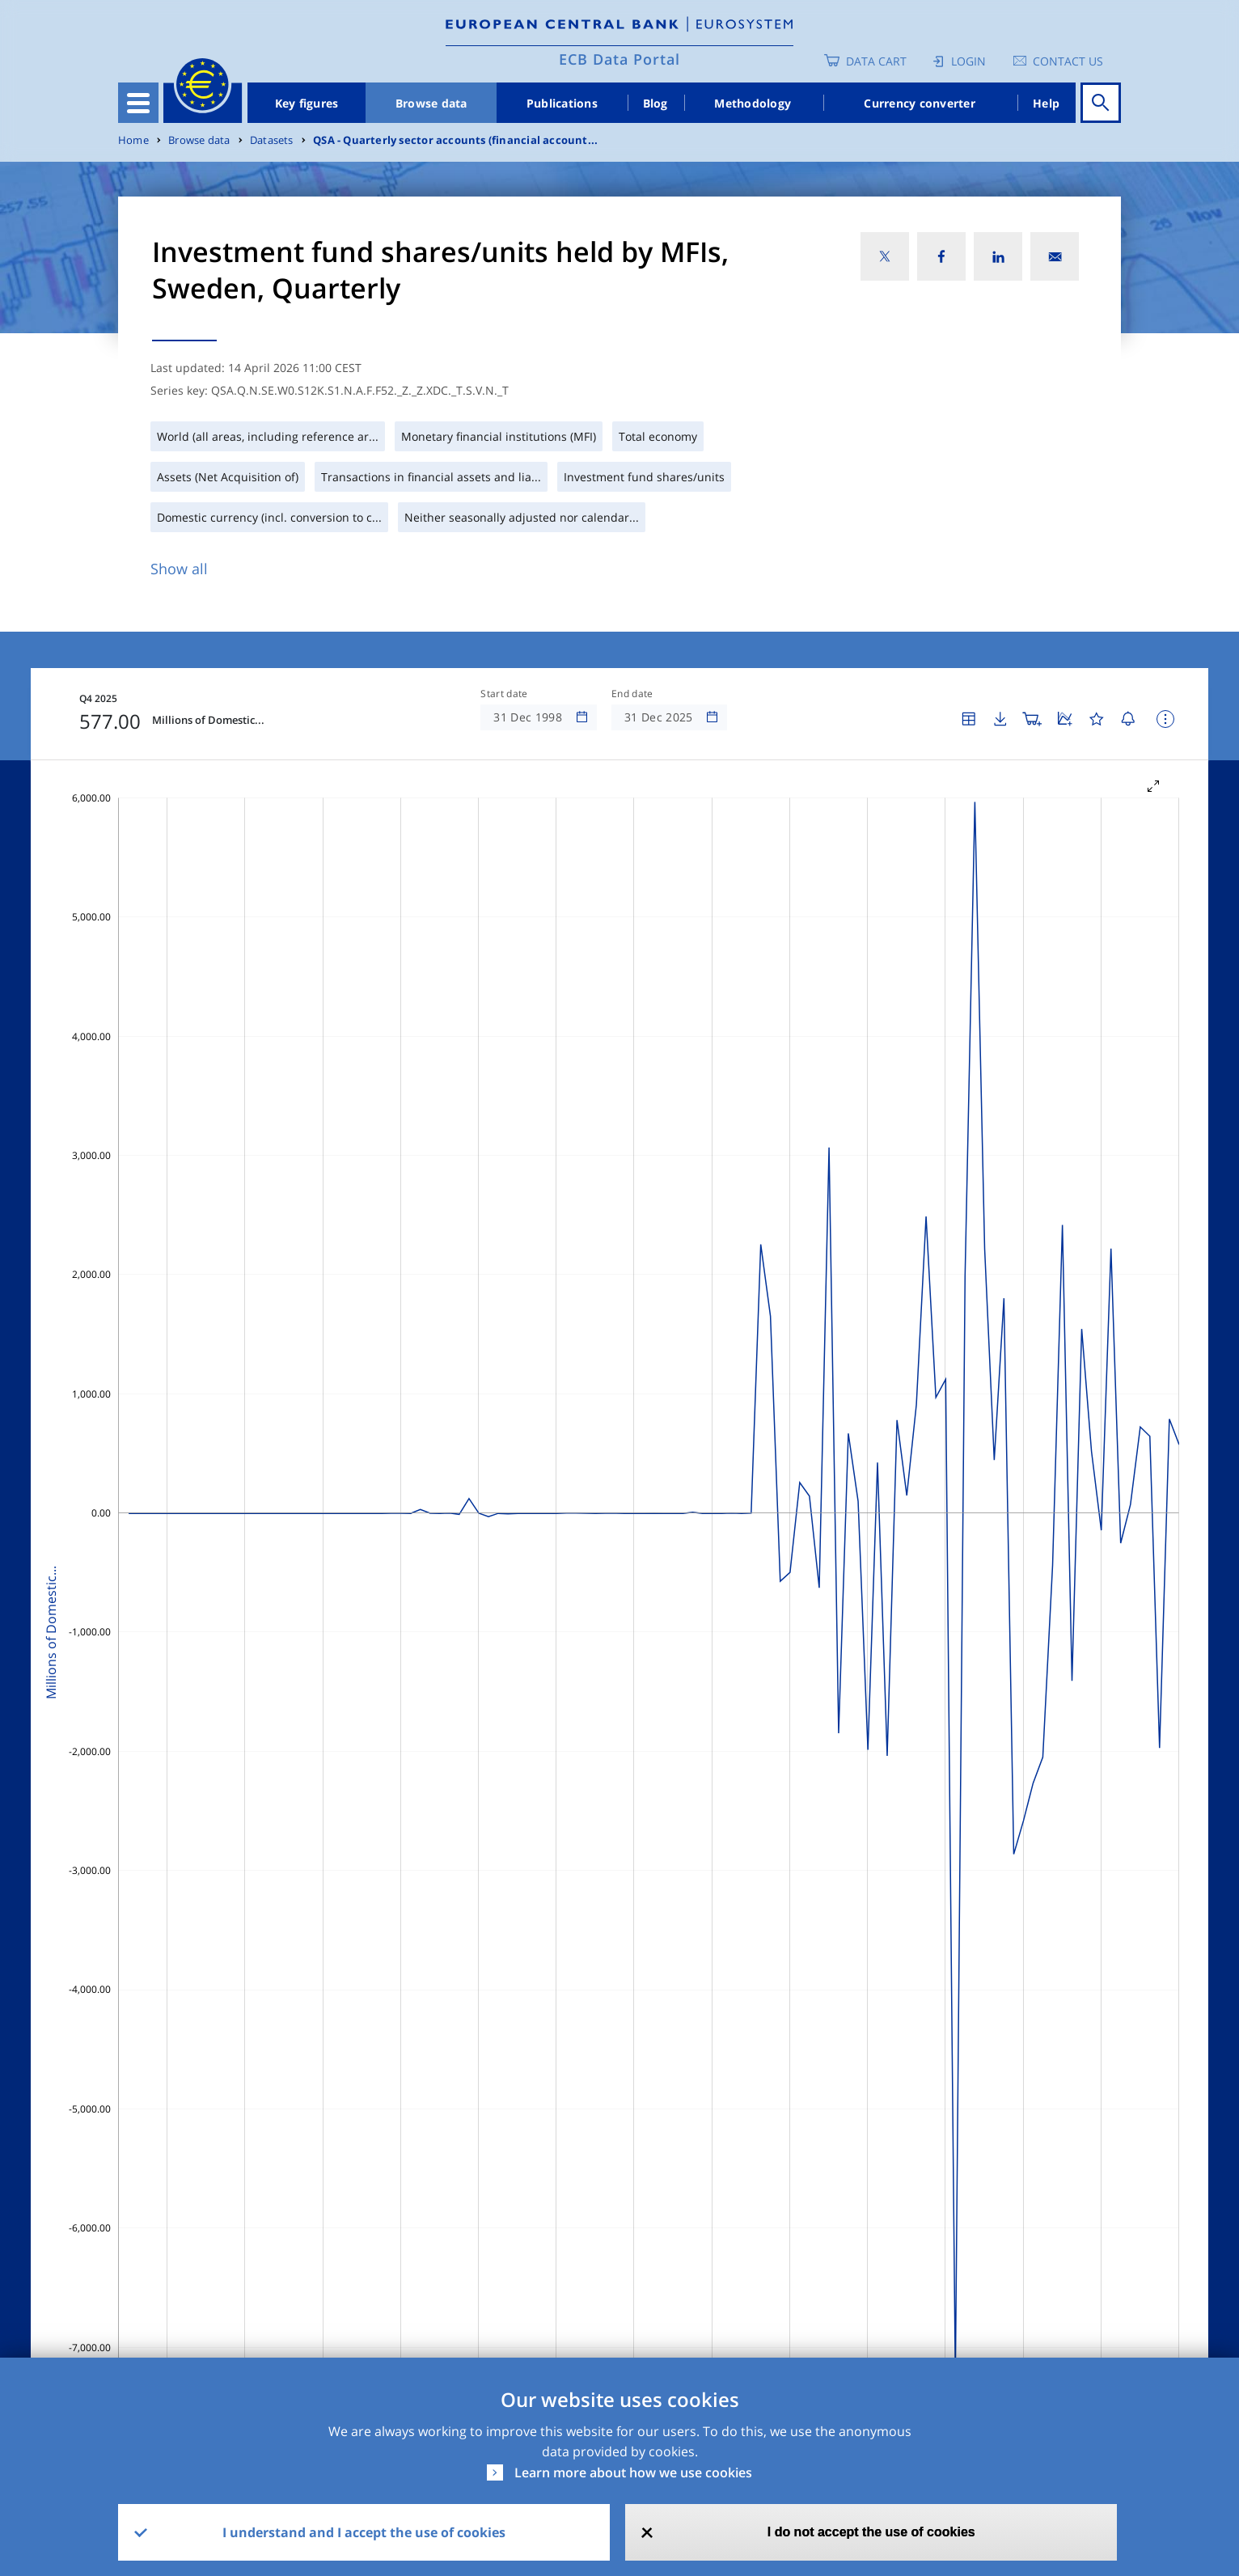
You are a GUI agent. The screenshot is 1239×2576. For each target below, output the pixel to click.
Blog (655, 103)
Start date (503, 693)
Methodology (752, 103)
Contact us (1068, 61)
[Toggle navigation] (138, 102)
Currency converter (919, 103)
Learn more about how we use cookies (633, 2472)
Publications (562, 103)
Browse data (431, 103)
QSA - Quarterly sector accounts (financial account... (455, 140)
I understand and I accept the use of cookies (363, 2532)
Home (133, 140)
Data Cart (876, 61)
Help (1046, 103)
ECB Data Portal (619, 59)
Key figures (307, 103)
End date (632, 693)
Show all (179, 568)
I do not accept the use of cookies (871, 2532)
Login (968, 61)
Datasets (272, 140)
